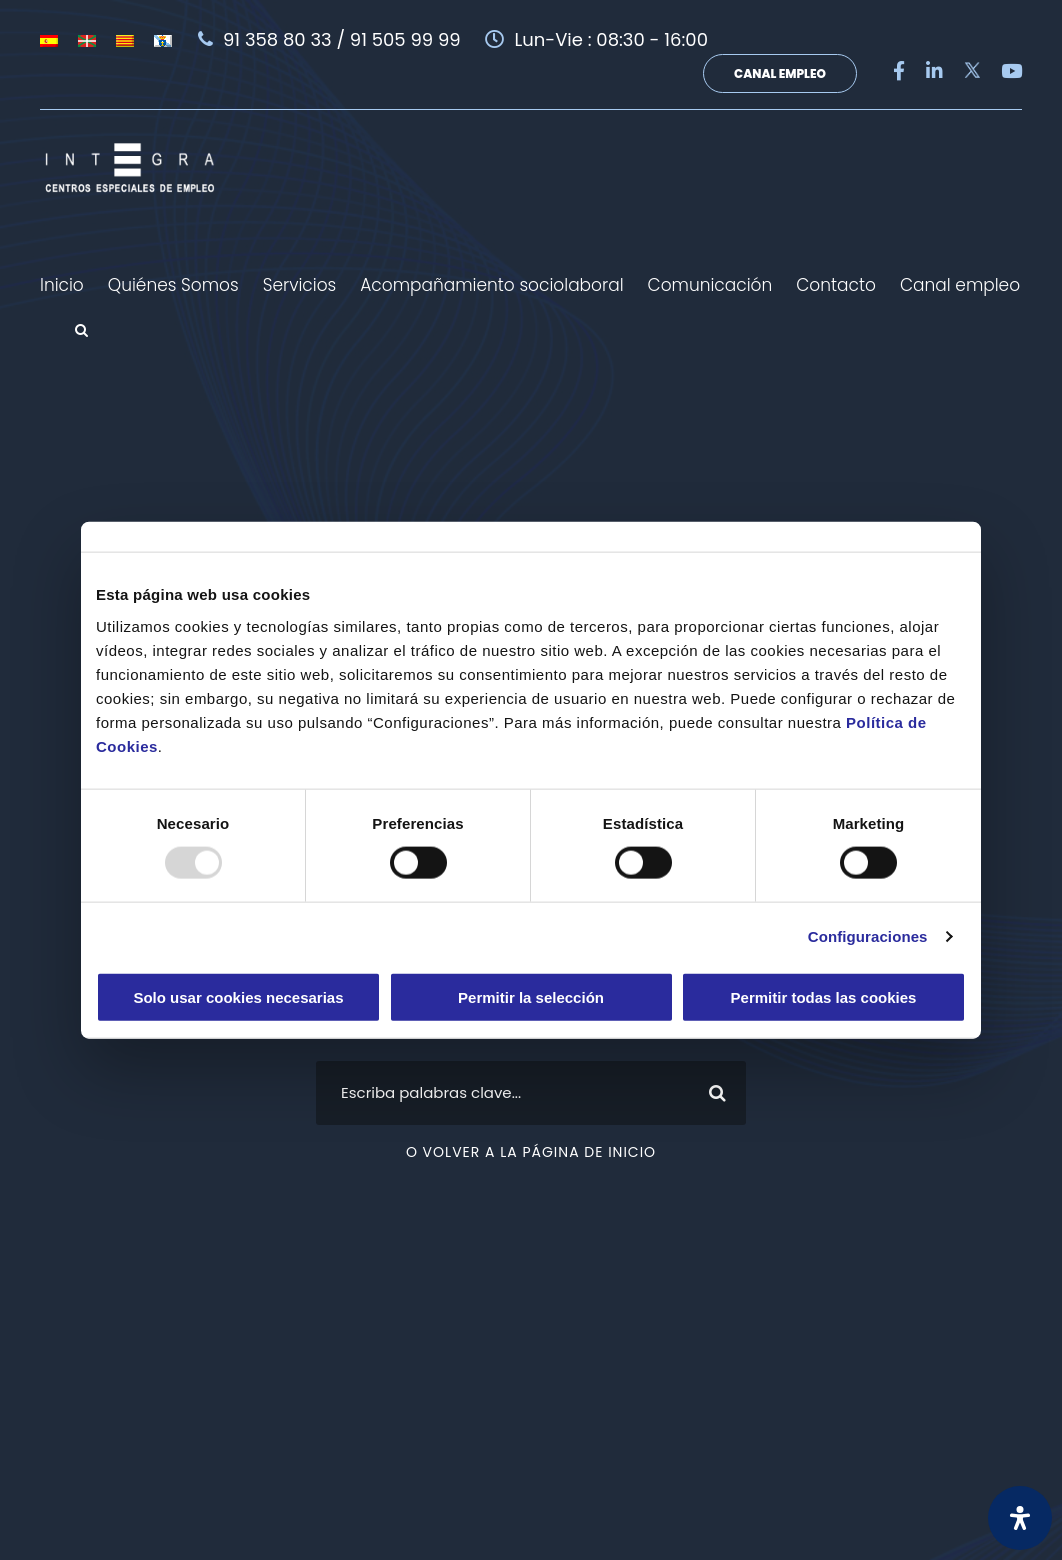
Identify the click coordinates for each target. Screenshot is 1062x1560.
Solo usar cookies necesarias (238, 996)
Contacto (836, 285)
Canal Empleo (780, 73)
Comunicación (710, 285)
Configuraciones (868, 936)
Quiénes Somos (173, 285)
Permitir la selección (531, 996)
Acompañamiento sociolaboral (491, 285)
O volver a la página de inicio (531, 1152)
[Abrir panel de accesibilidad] (1020, 1518)
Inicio (62, 285)
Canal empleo (960, 285)
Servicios (300, 285)
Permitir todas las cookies (824, 996)
